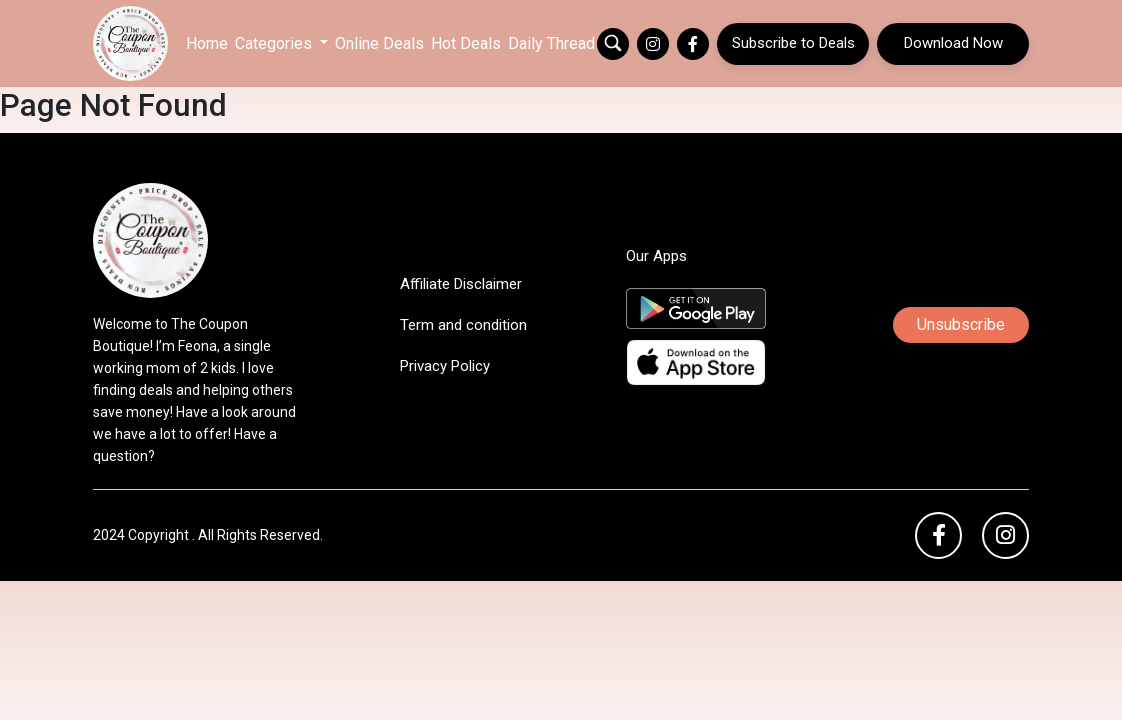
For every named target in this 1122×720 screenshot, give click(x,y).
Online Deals (379, 43)
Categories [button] (275, 43)
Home (207, 43)
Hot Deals (466, 43)
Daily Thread (551, 43)
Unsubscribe (961, 324)
